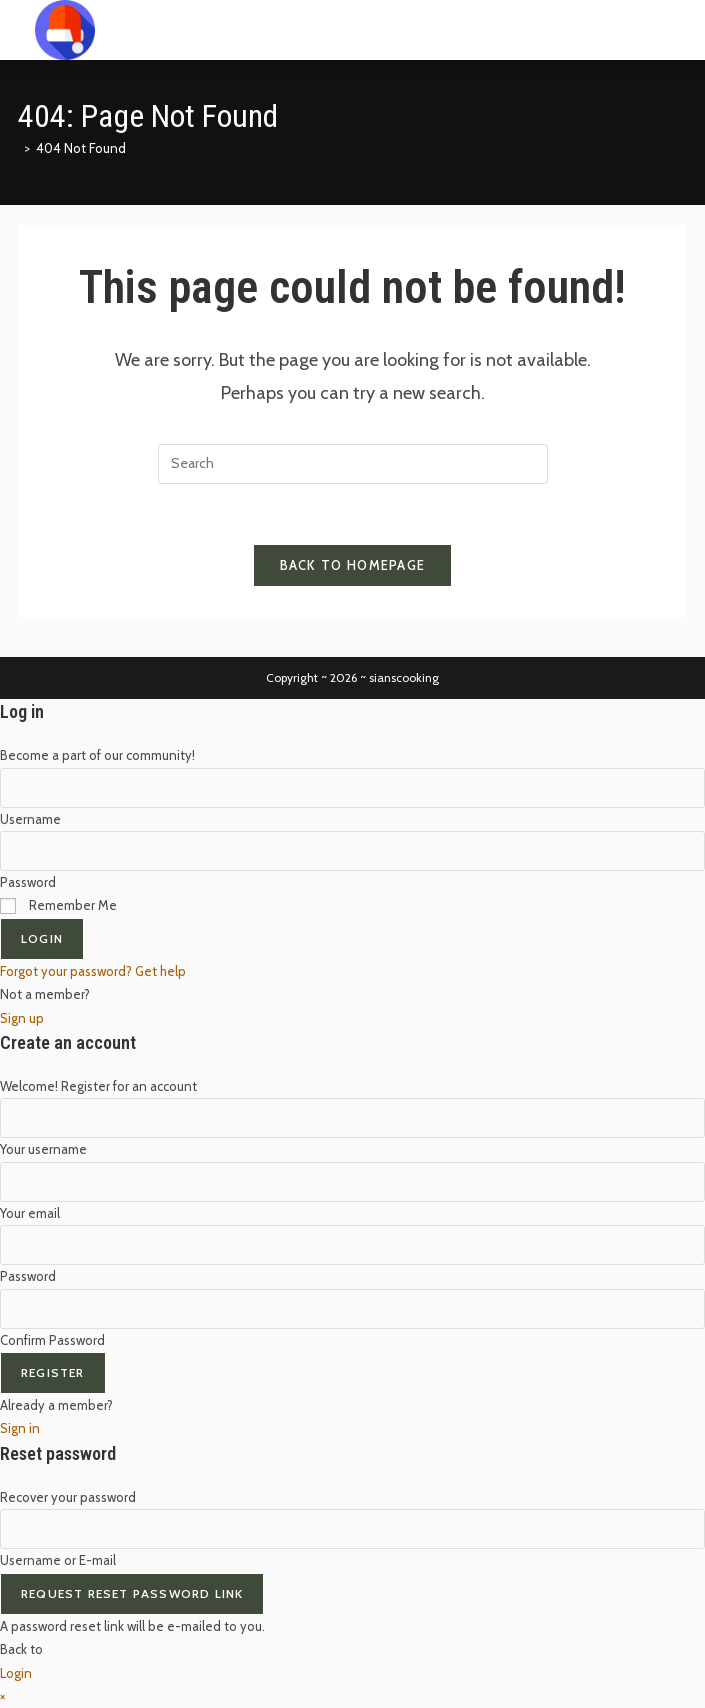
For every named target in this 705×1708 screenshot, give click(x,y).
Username (30, 819)
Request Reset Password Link (132, 1593)
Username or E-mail (58, 1560)
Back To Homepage (353, 565)
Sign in (20, 1428)
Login (42, 938)
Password (28, 882)
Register (53, 1372)
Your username (43, 1149)
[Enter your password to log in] (352, 851)
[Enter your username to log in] (352, 788)
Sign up (22, 1018)
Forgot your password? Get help (93, 971)
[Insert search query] (353, 464)
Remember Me (58, 905)
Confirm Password (52, 1340)
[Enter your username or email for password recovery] (352, 1529)
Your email (30, 1213)
